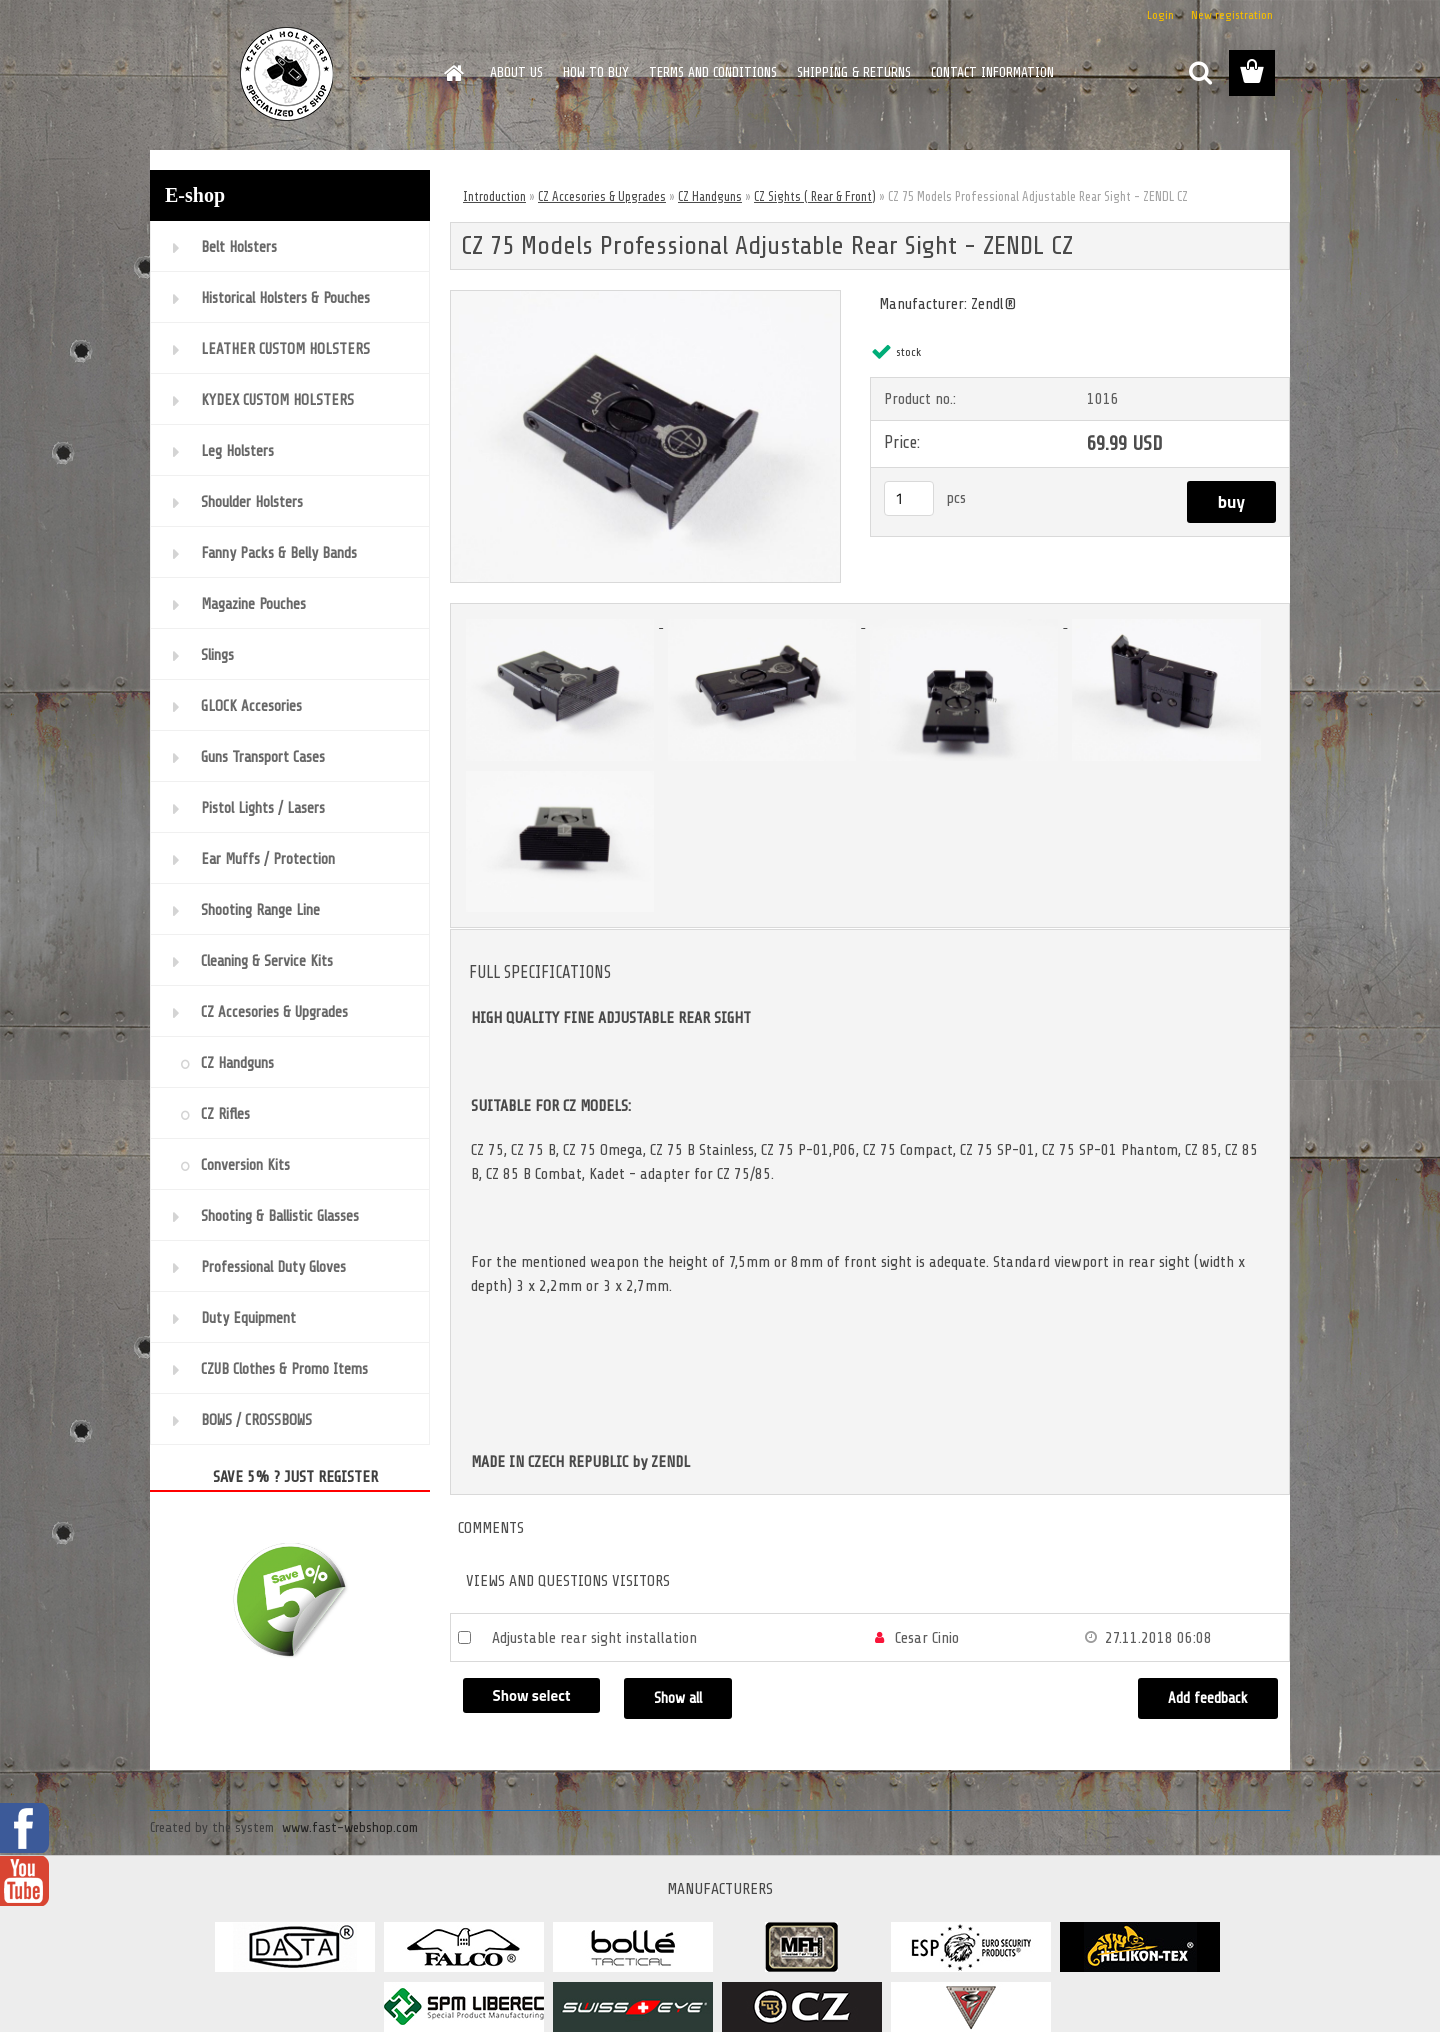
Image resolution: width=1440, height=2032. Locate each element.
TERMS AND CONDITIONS (713, 72)
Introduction (494, 196)
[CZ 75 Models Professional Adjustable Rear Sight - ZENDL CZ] (645, 299)
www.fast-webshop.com (350, 1827)
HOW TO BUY (596, 72)
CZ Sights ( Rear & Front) (815, 196)
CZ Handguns (710, 196)
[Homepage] (452, 73)
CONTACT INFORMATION (992, 72)
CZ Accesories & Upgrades (602, 196)
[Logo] (287, 74)
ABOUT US (516, 72)
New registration (1232, 15)
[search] (1200, 73)
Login (1160, 15)
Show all (678, 1698)
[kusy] (909, 498)
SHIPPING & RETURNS (854, 72)
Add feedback (1208, 1698)
